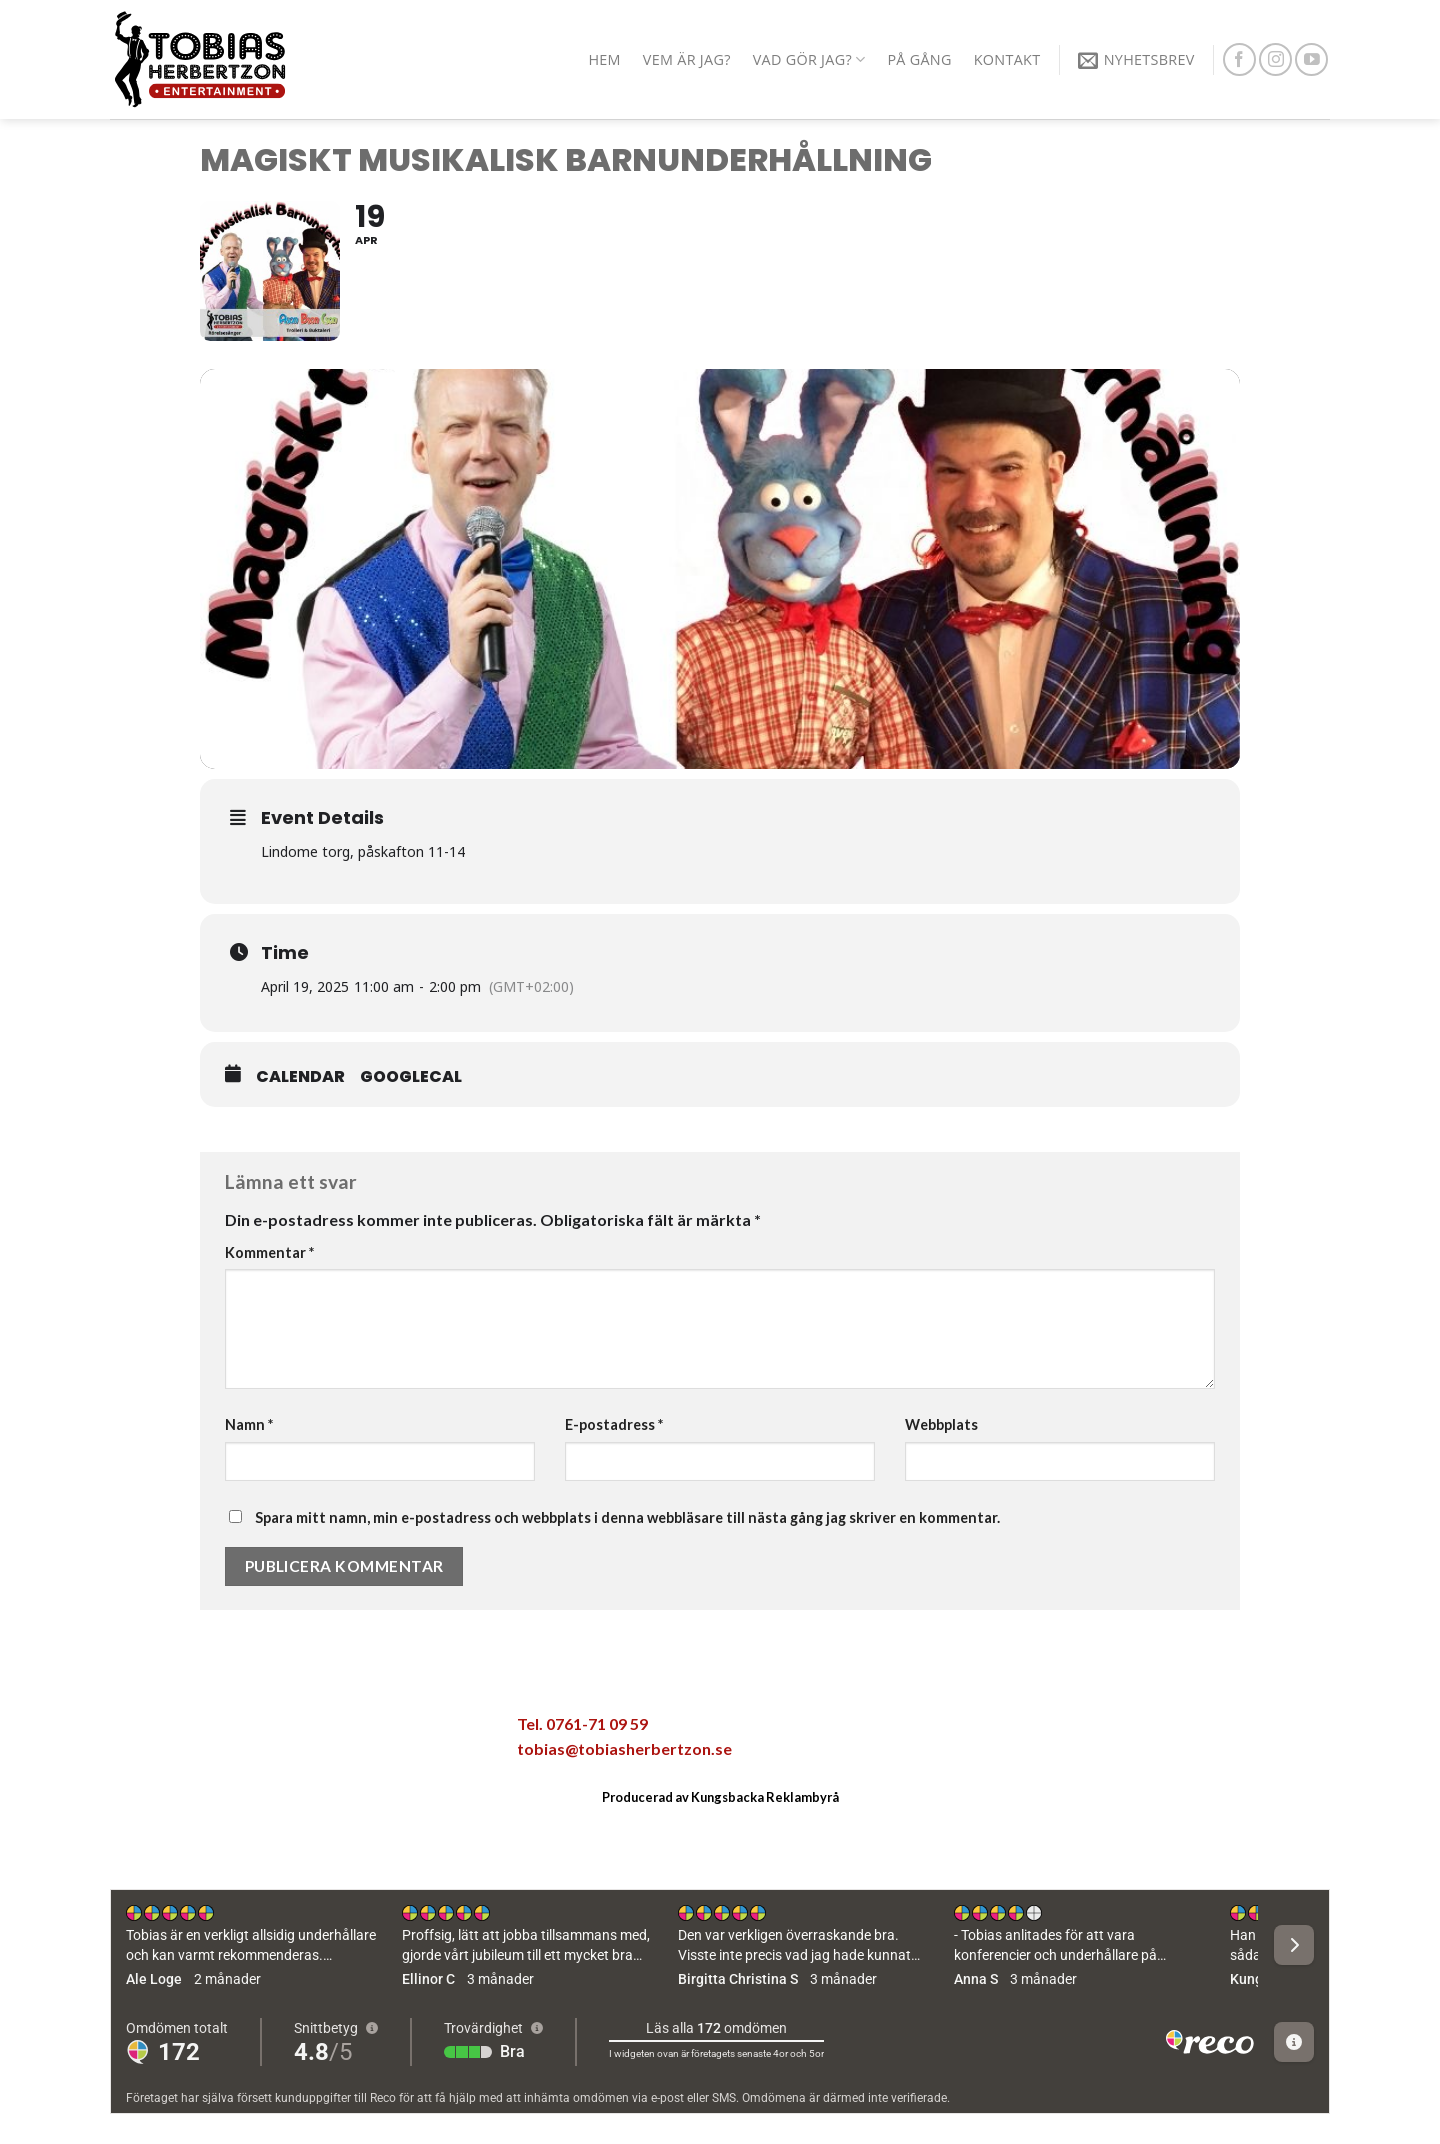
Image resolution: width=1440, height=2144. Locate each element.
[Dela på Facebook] (230, 1730)
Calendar (300, 1077)
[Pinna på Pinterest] (356, 1730)
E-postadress (614, 1424)
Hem (604, 59)
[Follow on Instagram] (1275, 59)
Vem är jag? (687, 59)
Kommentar (269, 1252)
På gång (919, 59)
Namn (249, 1424)
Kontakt (1007, 59)
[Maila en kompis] (314, 1730)
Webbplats (941, 1424)
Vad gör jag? (809, 60)
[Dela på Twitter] (272, 1730)
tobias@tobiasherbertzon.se (624, 1748)
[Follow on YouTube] (1311, 59)
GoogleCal (411, 1077)
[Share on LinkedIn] (398, 1730)
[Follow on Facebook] (1239, 59)
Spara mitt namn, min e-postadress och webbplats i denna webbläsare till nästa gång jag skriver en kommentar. (627, 1517)
